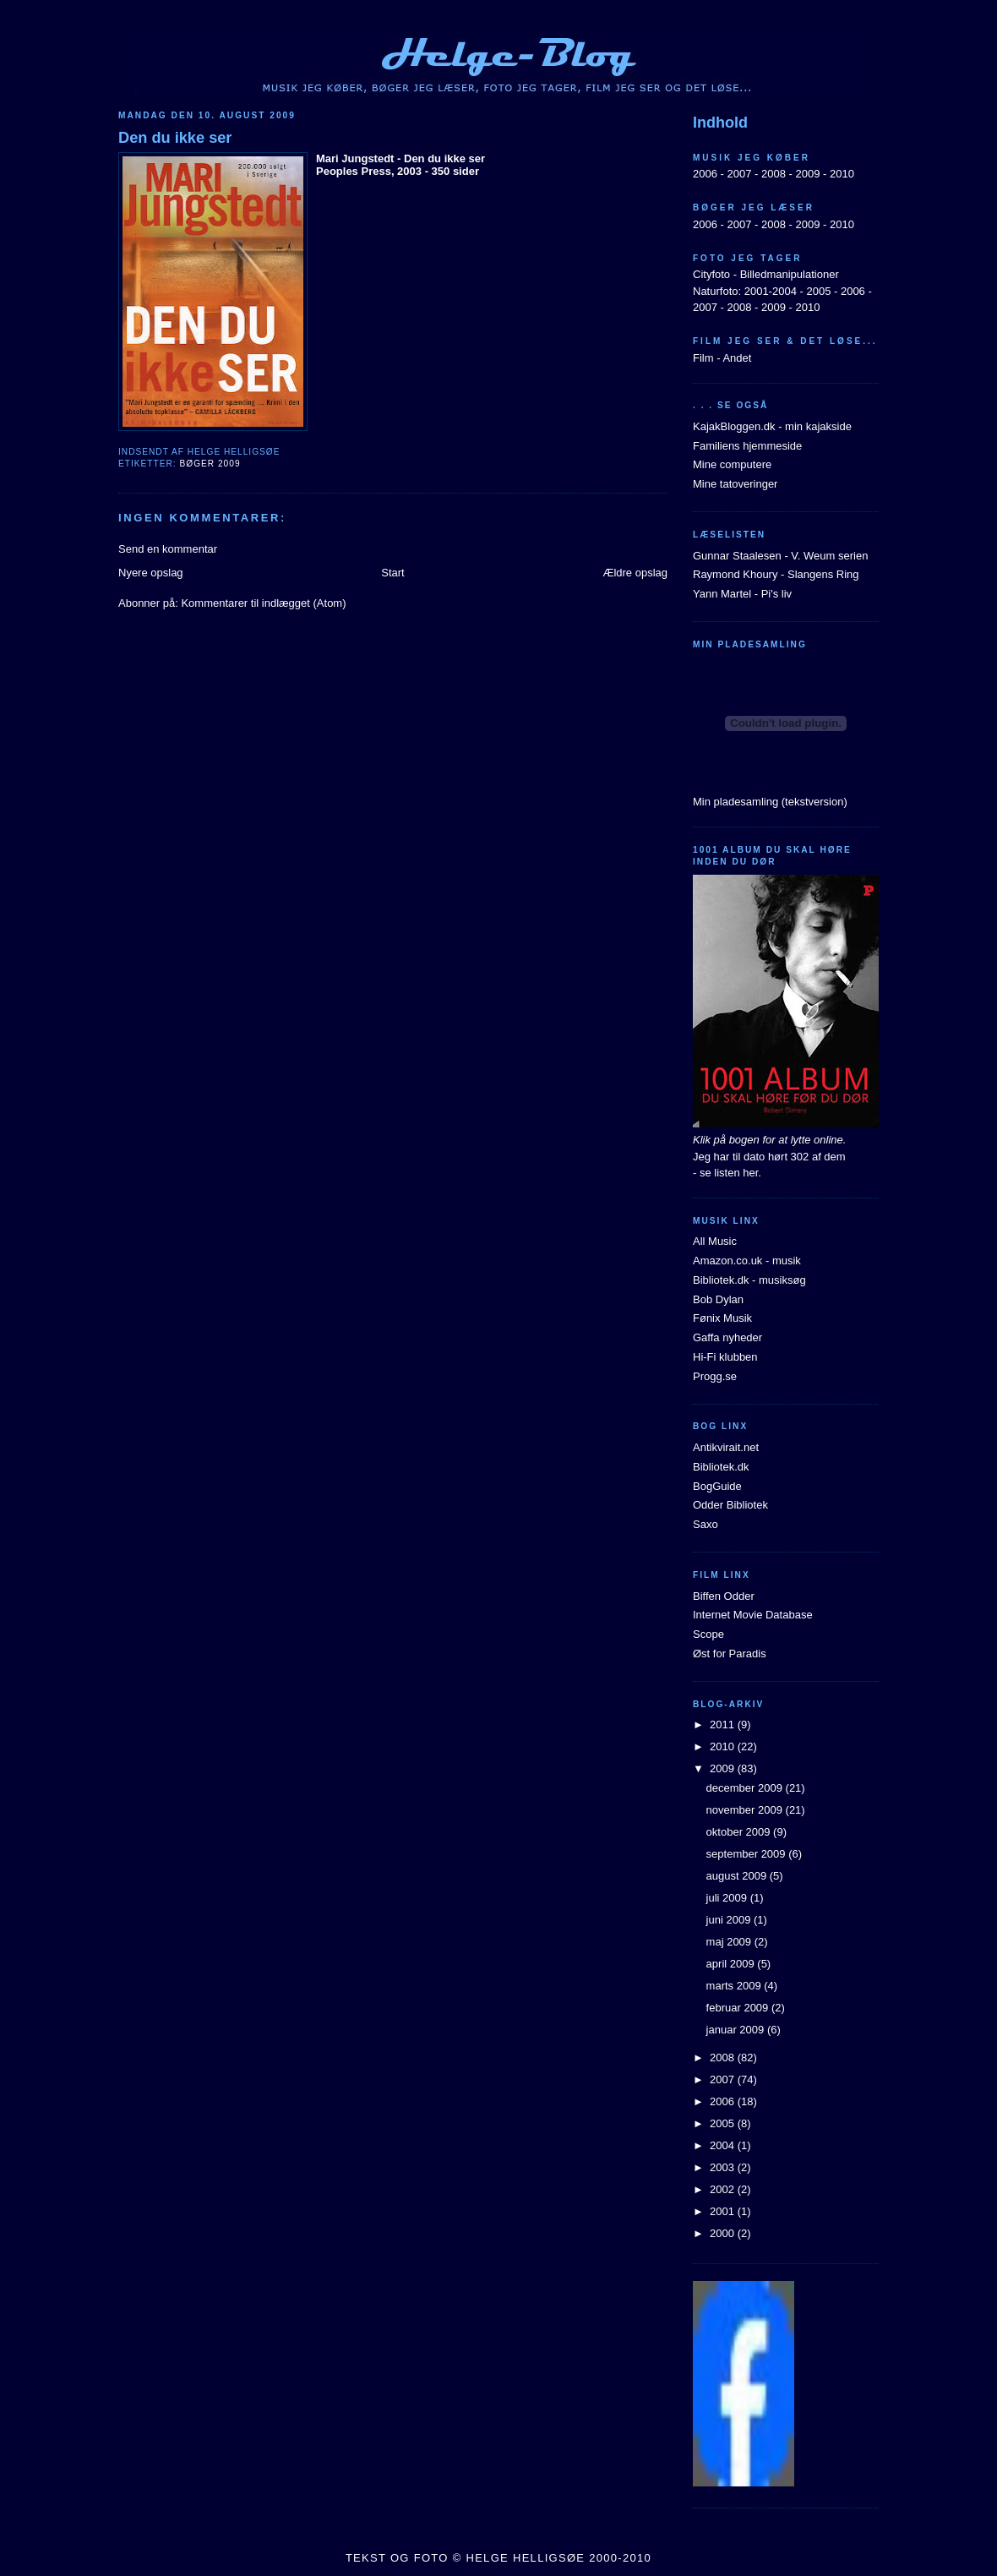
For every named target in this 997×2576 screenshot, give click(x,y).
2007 (739, 173)
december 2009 (746, 1788)
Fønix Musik (722, 1318)
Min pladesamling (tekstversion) (770, 801)
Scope (708, 1634)
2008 (773, 173)
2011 (724, 1724)
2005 (818, 291)
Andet (736, 358)
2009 (807, 173)
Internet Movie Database (753, 1614)
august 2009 (738, 1875)
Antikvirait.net (726, 1447)
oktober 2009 (740, 1832)
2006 (705, 173)
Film (703, 358)
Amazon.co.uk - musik (747, 1260)
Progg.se (715, 1376)
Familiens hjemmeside (747, 445)
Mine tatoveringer (735, 484)
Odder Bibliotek (730, 1504)
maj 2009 (730, 1941)
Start (392, 572)
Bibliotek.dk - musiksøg (749, 1280)
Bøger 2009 (209, 463)
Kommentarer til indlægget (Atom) (263, 603)
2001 (724, 2211)
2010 (842, 173)
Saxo (705, 1524)
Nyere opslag (150, 572)
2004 (724, 2145)
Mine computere (732, 464)
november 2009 (746, 1810)
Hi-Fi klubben (725, 1357)
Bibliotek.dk (721, 1466)
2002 (724, 2189)
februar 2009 (738, 2007)
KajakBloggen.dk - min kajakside (772, 426)
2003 (724, 2167)
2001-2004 (770, 291)
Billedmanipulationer (789, 274)
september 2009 (747, 1853)
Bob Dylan (718, 1299)
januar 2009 (736, 2029)
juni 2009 (730, 1919)
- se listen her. (727, 1172)
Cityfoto (711, 274)
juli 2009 (728, 1897)
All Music (715, 1241)
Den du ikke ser (175, 137)
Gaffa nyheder (727, 1337)
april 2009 (732, 1963)
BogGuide (717, 1486)
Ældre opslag (634, 572)
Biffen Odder (724, 1596)
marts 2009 (735, 1985)
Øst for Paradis (729, 1653)
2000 (724, 2233)
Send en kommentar (167, 549)
